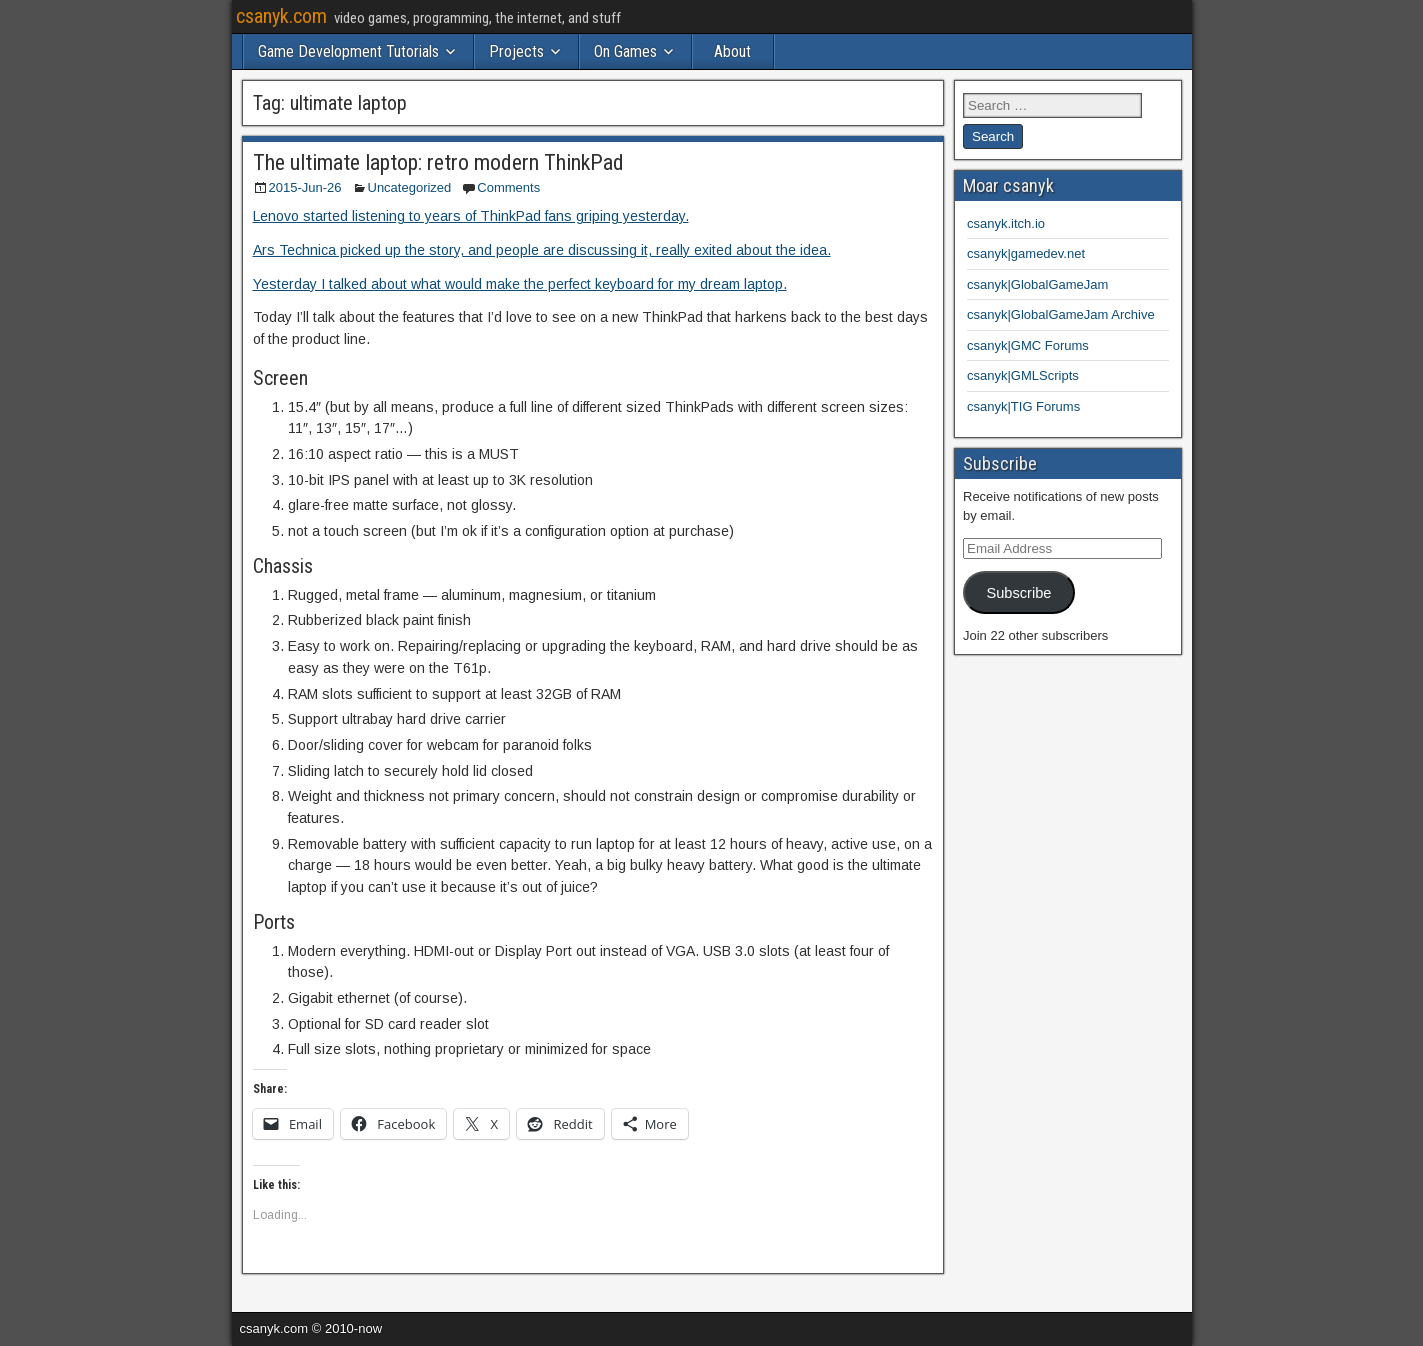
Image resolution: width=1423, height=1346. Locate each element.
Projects (516, 51)
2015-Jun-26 (305, 187)
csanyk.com (281, 16)
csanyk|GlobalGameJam (1037, 284)
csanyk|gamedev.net (1026, 253)
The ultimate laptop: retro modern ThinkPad (438, 162)
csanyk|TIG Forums (1023, 406)
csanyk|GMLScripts (1023, 375)
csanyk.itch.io (1006, 223)
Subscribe (1018, 593)
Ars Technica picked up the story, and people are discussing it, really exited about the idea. (542, 250)
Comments (508, 187)
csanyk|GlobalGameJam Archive (1061, 314)
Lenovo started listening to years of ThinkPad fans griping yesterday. (471, 216)
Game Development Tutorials (348, 51)
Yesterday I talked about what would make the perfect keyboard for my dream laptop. (520, 284)
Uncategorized (410, 187)
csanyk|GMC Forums (1028, 345)
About (732, 51)
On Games (625, 51)
